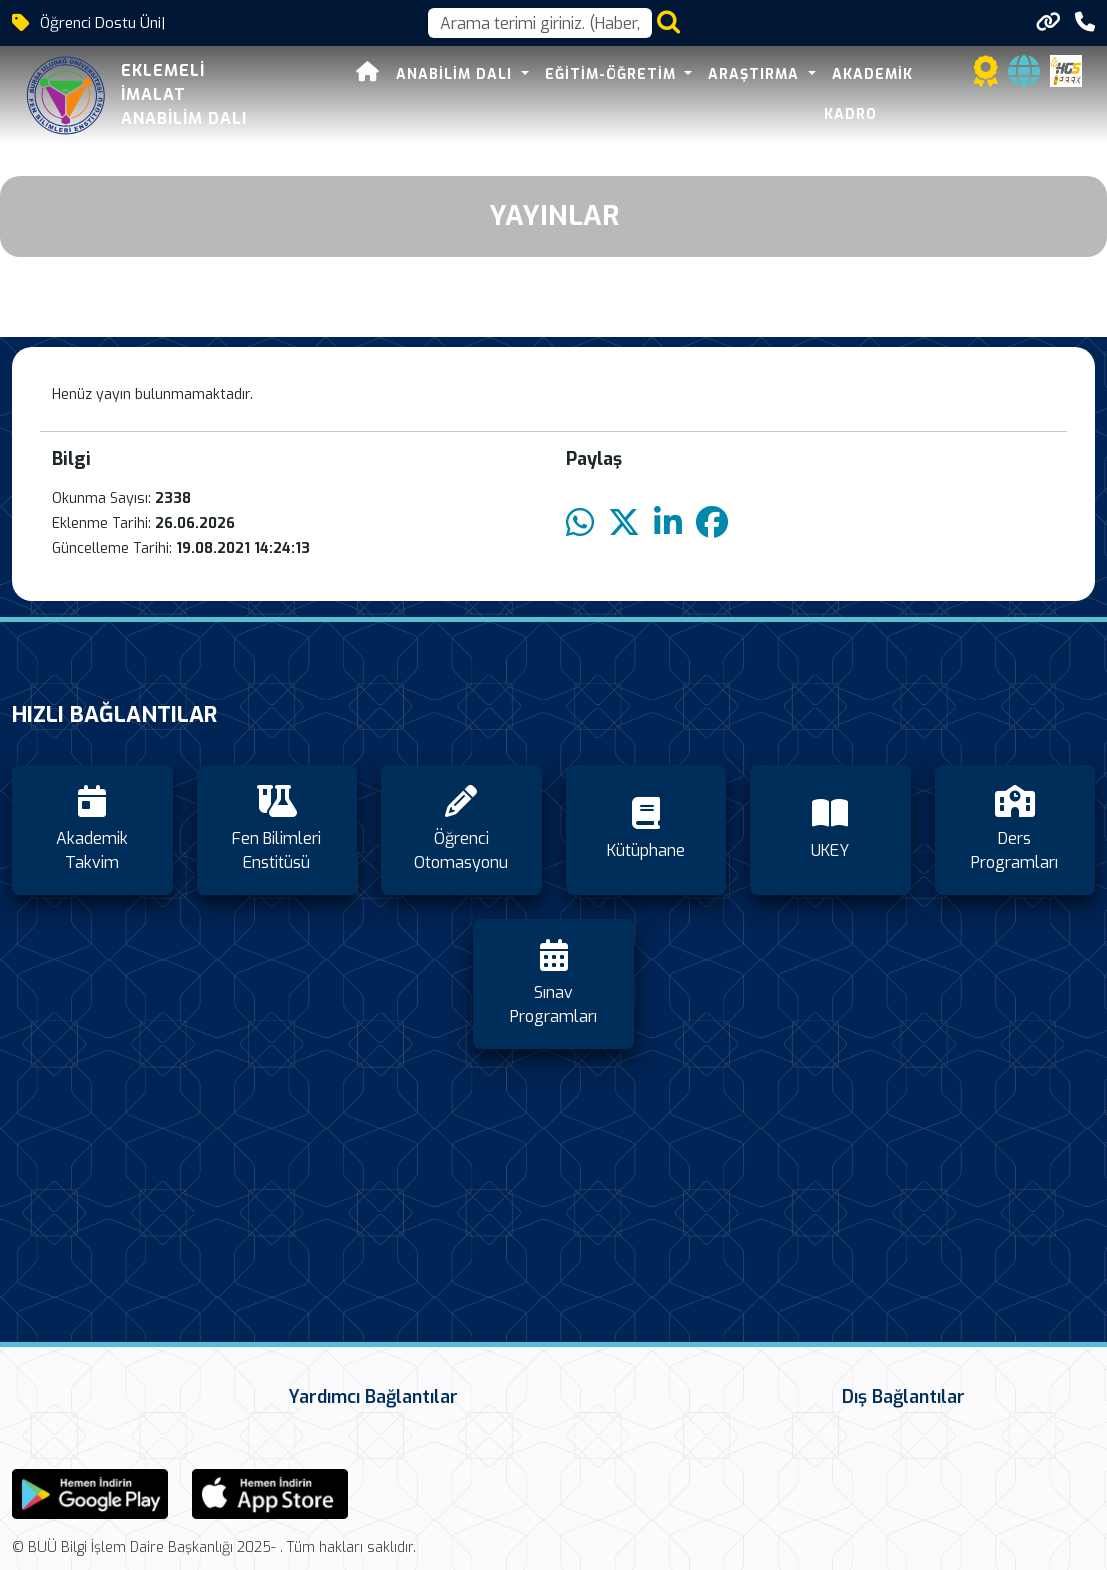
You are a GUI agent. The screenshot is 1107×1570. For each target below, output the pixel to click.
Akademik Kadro (897, 94)
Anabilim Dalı (452, 94)
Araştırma (752, 94)
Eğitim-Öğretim (609, 94)
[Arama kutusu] (540, 23)
